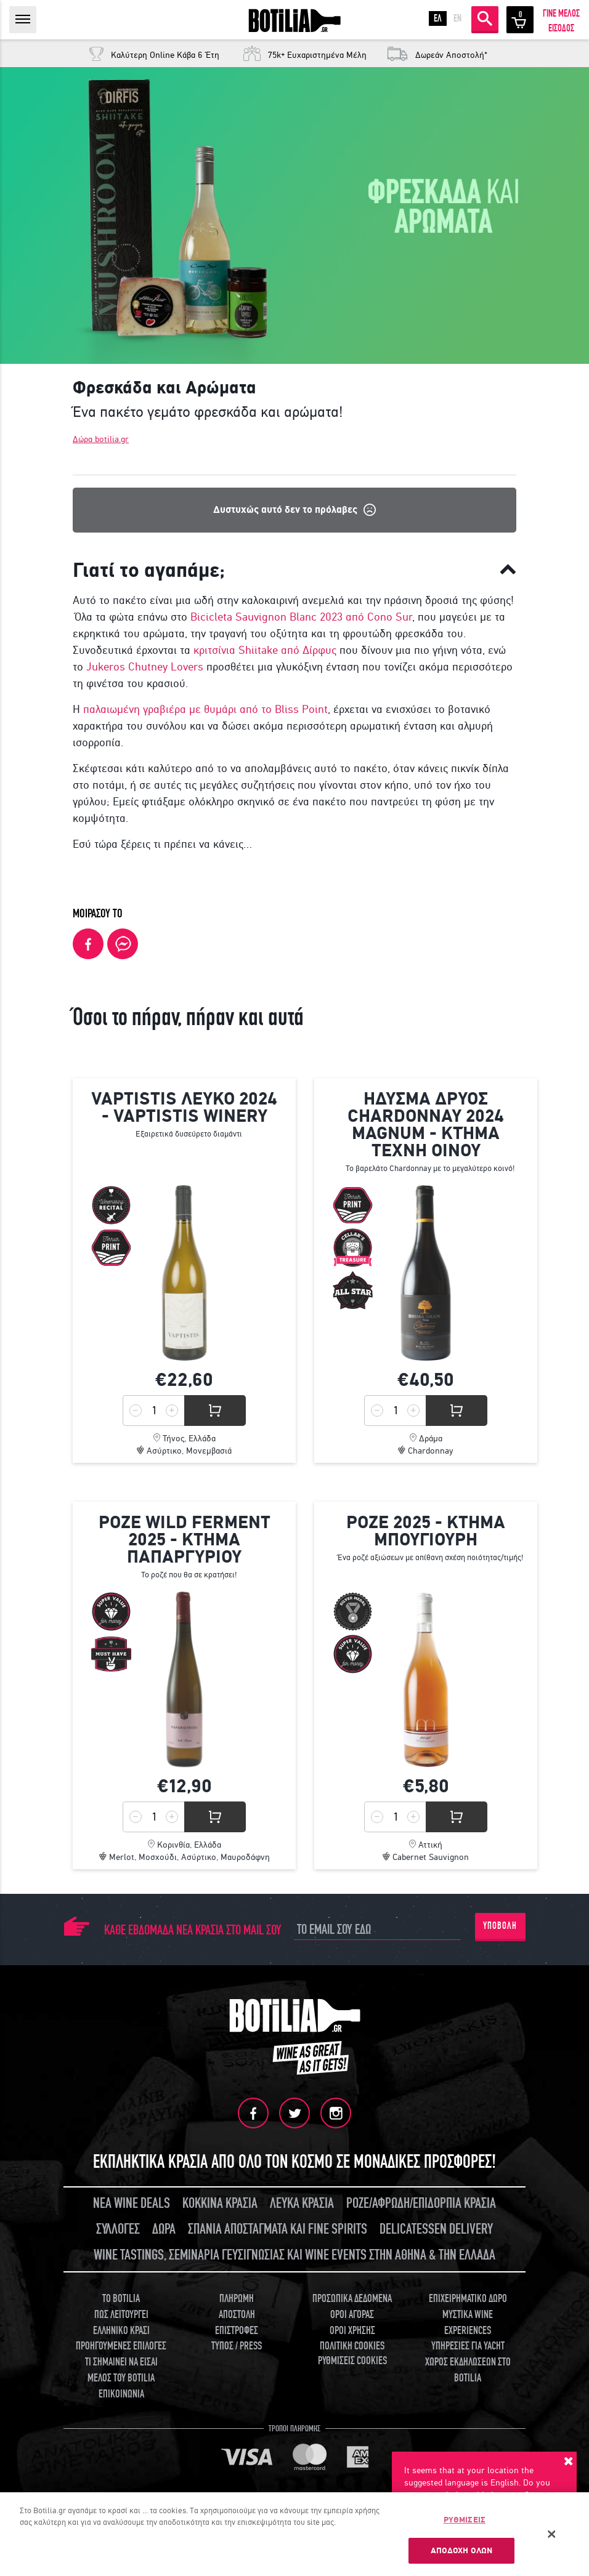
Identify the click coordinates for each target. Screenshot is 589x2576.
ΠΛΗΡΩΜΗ (236, 2298)
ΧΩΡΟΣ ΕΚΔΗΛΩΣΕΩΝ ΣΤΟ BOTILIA (468, 2370)
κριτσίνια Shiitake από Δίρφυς (264, 650)
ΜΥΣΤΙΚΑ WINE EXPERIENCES (467, 2322)
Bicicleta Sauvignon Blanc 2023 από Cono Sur (301, 617)
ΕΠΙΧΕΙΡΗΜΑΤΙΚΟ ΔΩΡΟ (468, 2298)
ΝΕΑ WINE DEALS (131, 2203)
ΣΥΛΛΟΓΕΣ (118, 2229)
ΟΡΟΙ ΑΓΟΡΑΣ (352, 2314)
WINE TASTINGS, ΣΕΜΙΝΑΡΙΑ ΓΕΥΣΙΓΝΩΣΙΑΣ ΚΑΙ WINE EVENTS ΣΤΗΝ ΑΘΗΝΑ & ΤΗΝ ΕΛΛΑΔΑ (294, 2255)
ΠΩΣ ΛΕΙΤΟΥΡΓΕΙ (121, 2314)
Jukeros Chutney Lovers (143, 667)
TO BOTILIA (121, 2298)
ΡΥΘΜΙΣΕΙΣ (464, 2519)
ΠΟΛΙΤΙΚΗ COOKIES (352, 2346)
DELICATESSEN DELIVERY (436, 2229)
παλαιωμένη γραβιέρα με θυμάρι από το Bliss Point (205, 709)
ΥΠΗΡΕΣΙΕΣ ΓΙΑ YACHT (468, 2346)
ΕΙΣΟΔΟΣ (561, 28)
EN (457, 18)
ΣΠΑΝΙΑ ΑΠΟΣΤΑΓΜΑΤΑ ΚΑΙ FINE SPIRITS (277, 2229)
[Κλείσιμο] (552, 2534)
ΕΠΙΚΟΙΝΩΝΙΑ (121, 2394)
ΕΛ (438, 18)
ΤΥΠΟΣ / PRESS (236, 2346)
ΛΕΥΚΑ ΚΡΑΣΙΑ (302, 2203)
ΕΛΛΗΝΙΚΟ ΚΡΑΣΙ (121, 2330)
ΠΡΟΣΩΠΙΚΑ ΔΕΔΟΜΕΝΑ (352, 2298)
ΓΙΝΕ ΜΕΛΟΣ (561, 13)
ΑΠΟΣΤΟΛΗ (237, 2314)
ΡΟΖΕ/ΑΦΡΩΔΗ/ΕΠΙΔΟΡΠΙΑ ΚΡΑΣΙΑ (421, 2203)
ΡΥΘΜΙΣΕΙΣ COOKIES (352, 2360)
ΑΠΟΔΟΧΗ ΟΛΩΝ (462, 2550)
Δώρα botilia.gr (101, 439)
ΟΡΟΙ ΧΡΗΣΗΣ (352, 2330)
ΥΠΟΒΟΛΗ (500, 1925)
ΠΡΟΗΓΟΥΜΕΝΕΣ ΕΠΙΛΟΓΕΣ (121, 2346)
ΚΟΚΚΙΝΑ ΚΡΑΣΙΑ (220, 2203)
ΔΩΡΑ (164, 2229)
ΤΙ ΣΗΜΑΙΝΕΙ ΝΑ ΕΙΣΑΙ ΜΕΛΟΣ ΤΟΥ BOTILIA (121, 2370)
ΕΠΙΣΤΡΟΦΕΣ (236, 2330)
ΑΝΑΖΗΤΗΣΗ (484, 18)
